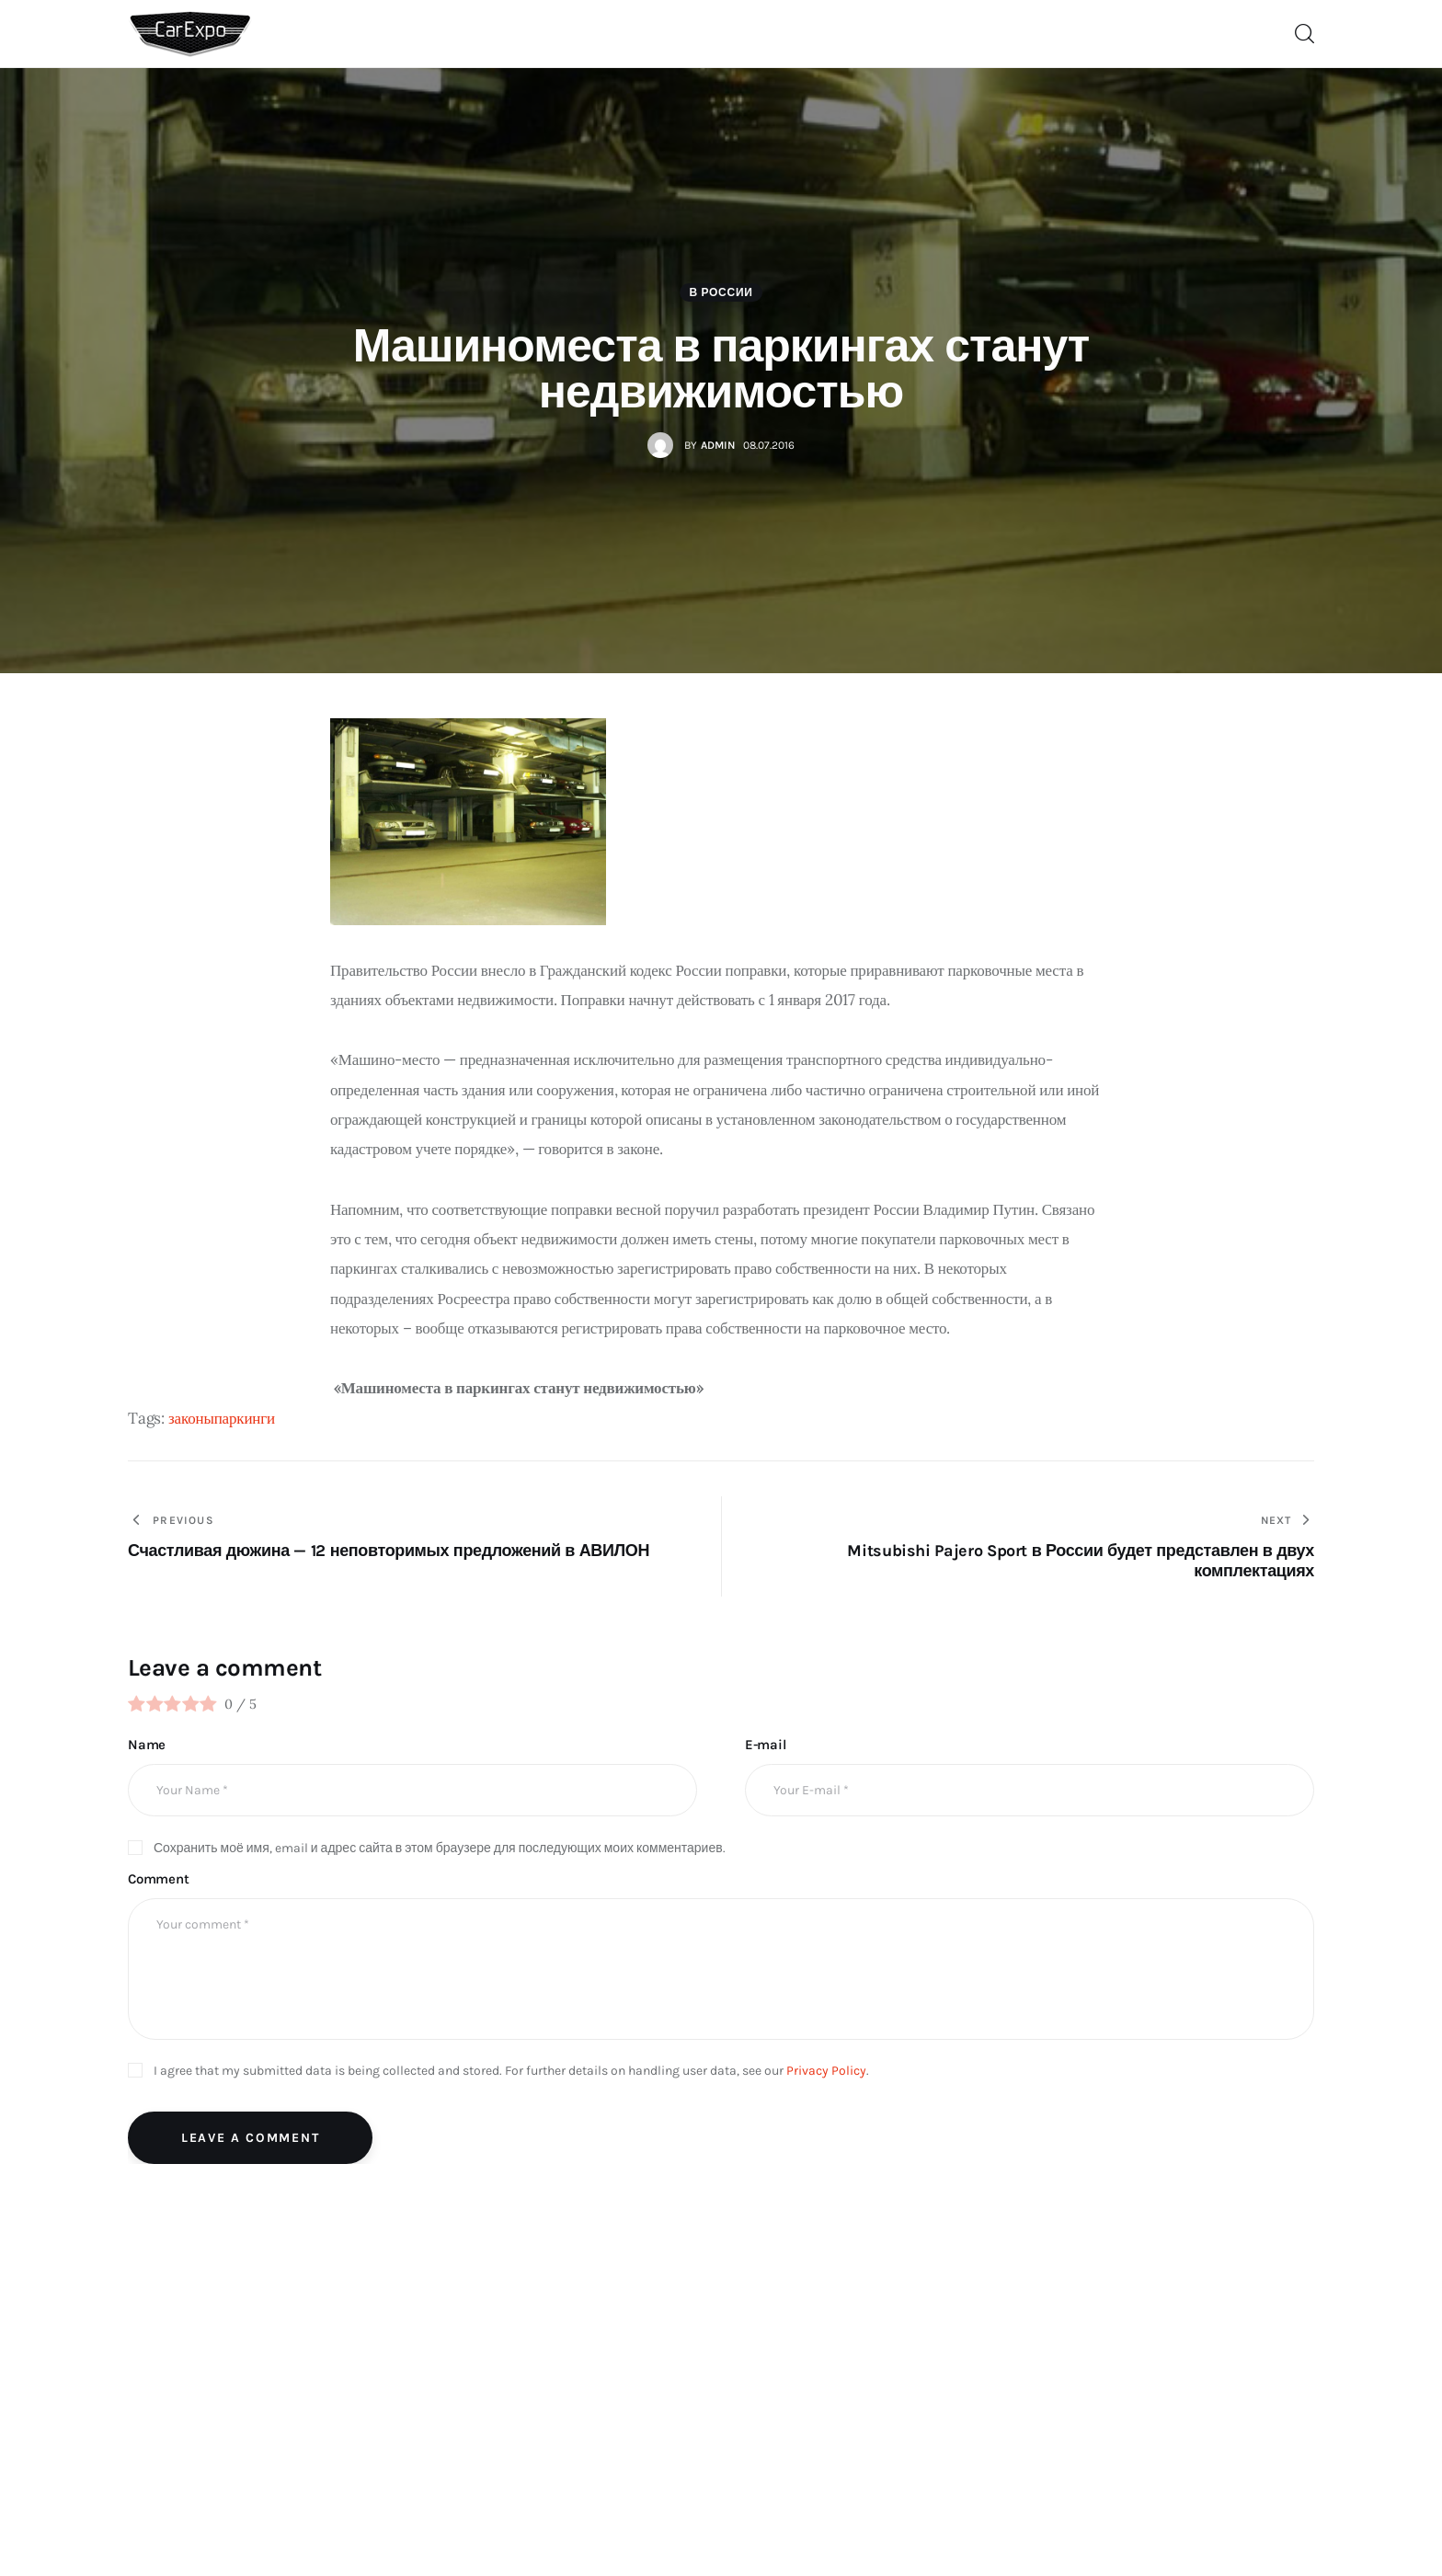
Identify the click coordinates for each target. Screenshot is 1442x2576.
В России (720, 292)
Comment (158, 1879)
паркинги (244, 1418)
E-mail (765, 1744)
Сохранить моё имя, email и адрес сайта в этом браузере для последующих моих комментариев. (440, 1848)
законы (191, 1418)
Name (147, 1744)
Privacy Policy (826, 2070)
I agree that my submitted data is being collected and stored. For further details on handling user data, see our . (511, 2070)
